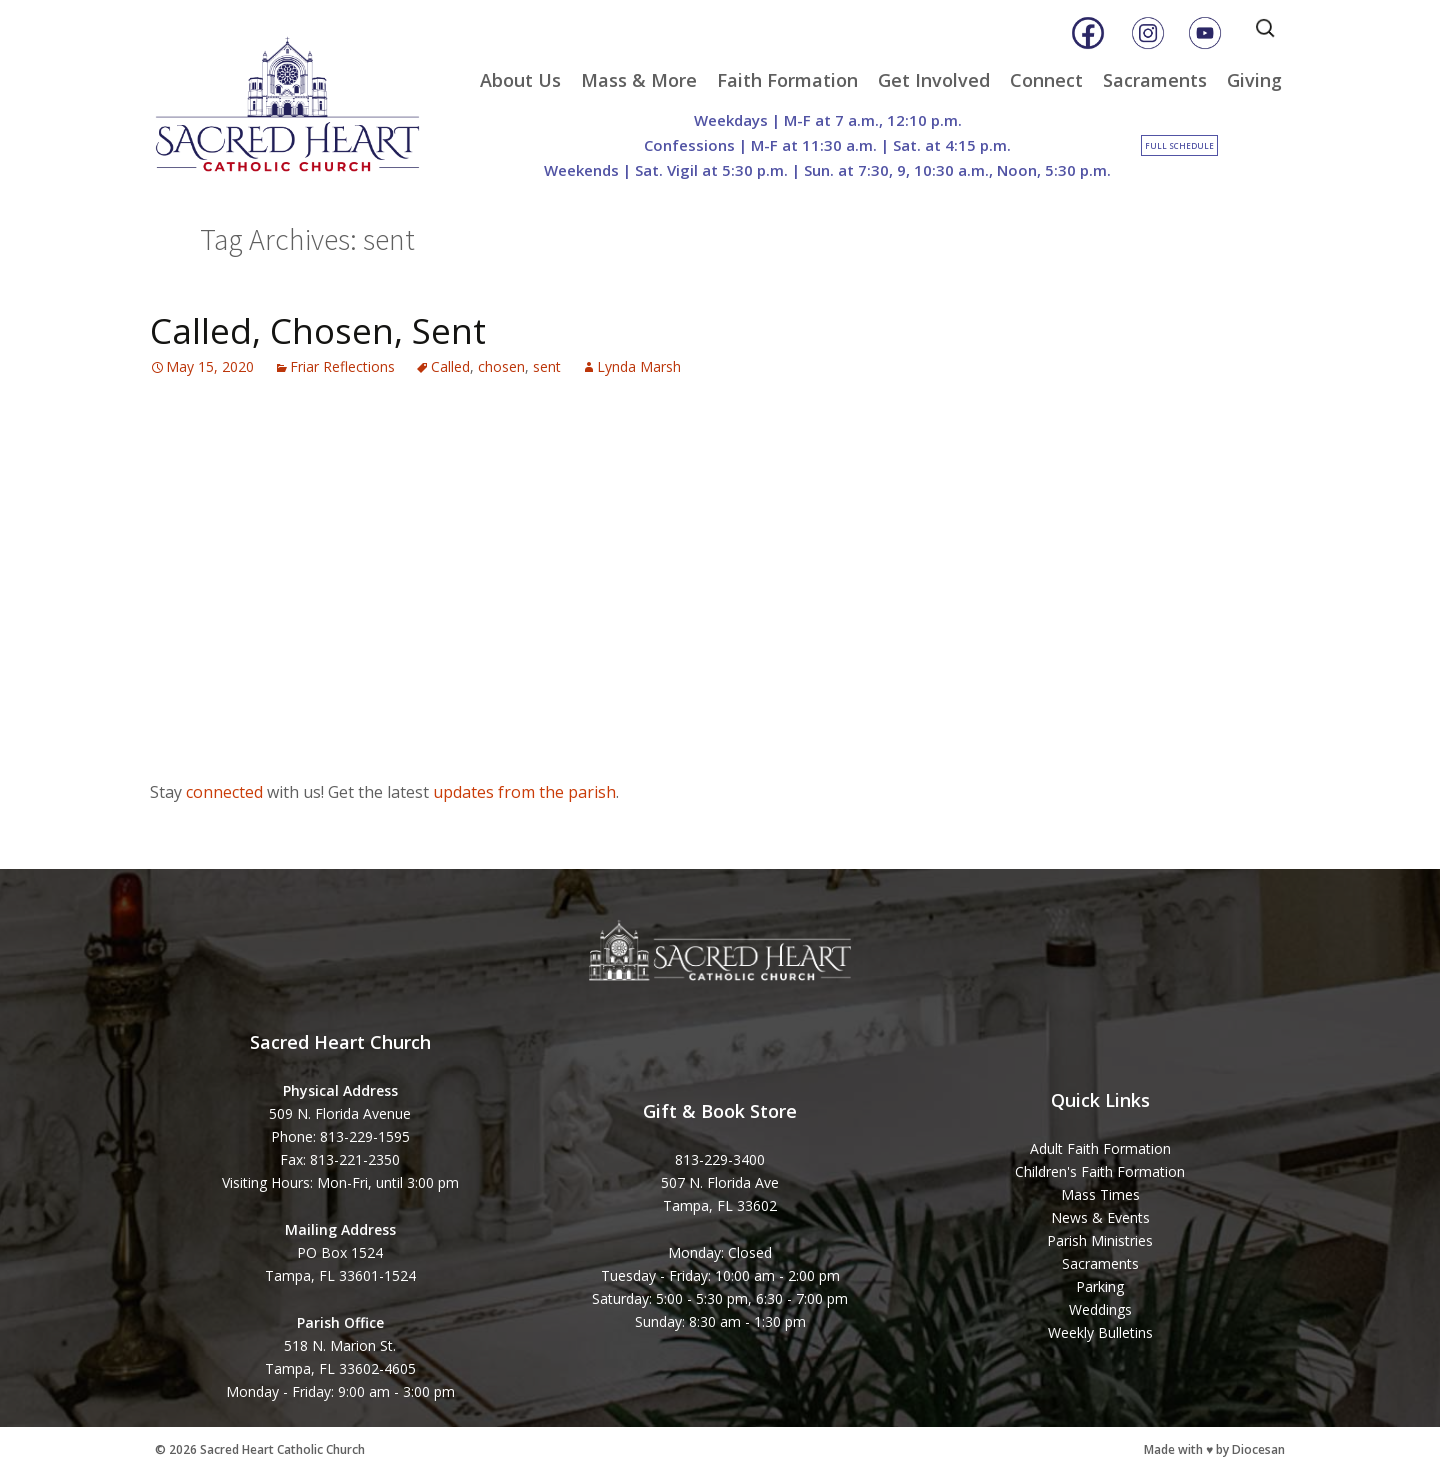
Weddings (1100, 1309)
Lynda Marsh (639, 366)
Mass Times (1100, 1194)
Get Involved (934, 80)
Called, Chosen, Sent (318, 330)
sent (547, 366)
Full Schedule (1179, 145)
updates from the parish (524, 792)
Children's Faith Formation (1100, 1171)
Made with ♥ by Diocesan (1214, 1449)
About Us (520, 80)
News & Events (1100, 1217)
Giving (1254, 80)
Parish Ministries (1100, 1240)
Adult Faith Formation (1100, 1148)
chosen (501, 366)
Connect (1046, 80)
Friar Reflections (342, 366)
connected (224, 792)
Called (450, 366)
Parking (1100, 1286)
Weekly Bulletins (1100, 1332)
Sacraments (1155, 80)
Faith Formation (787, 80)
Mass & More (639, 80)
